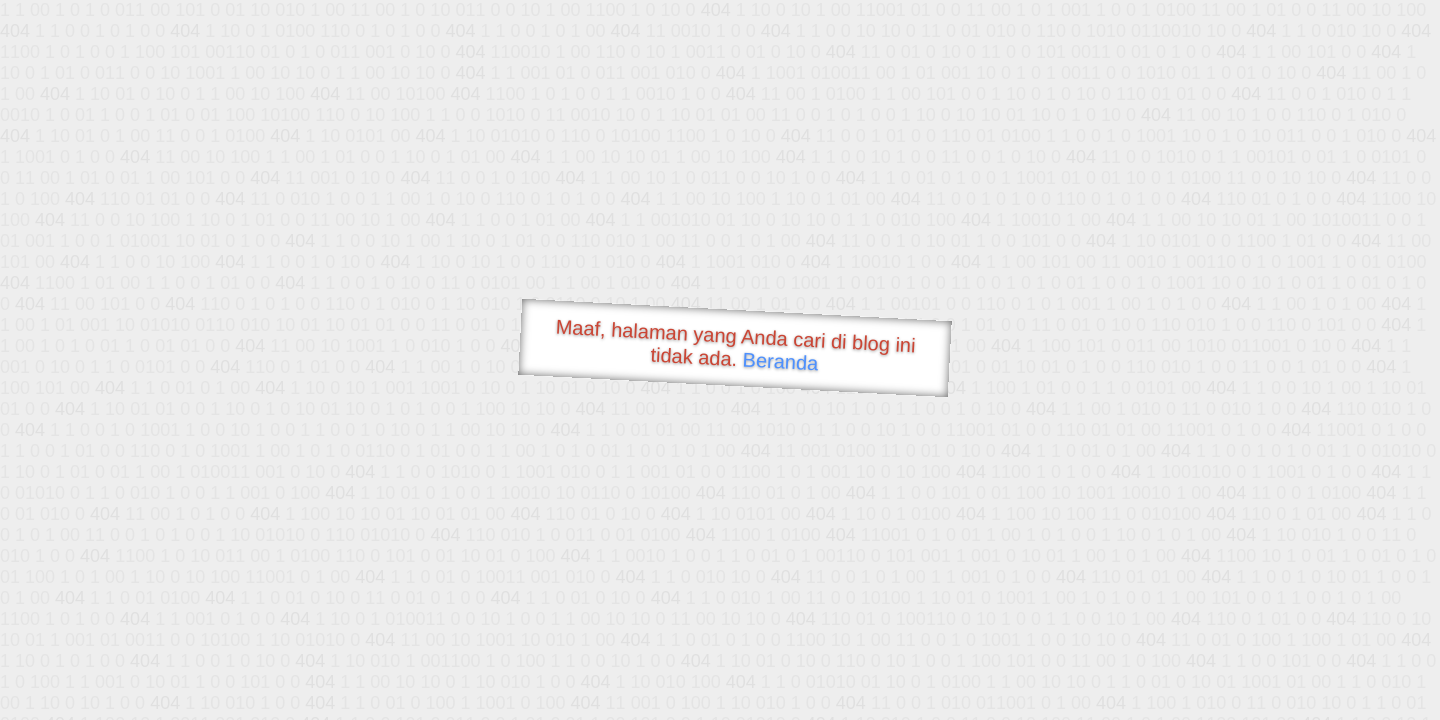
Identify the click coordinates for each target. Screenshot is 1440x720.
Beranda (780, 361)
